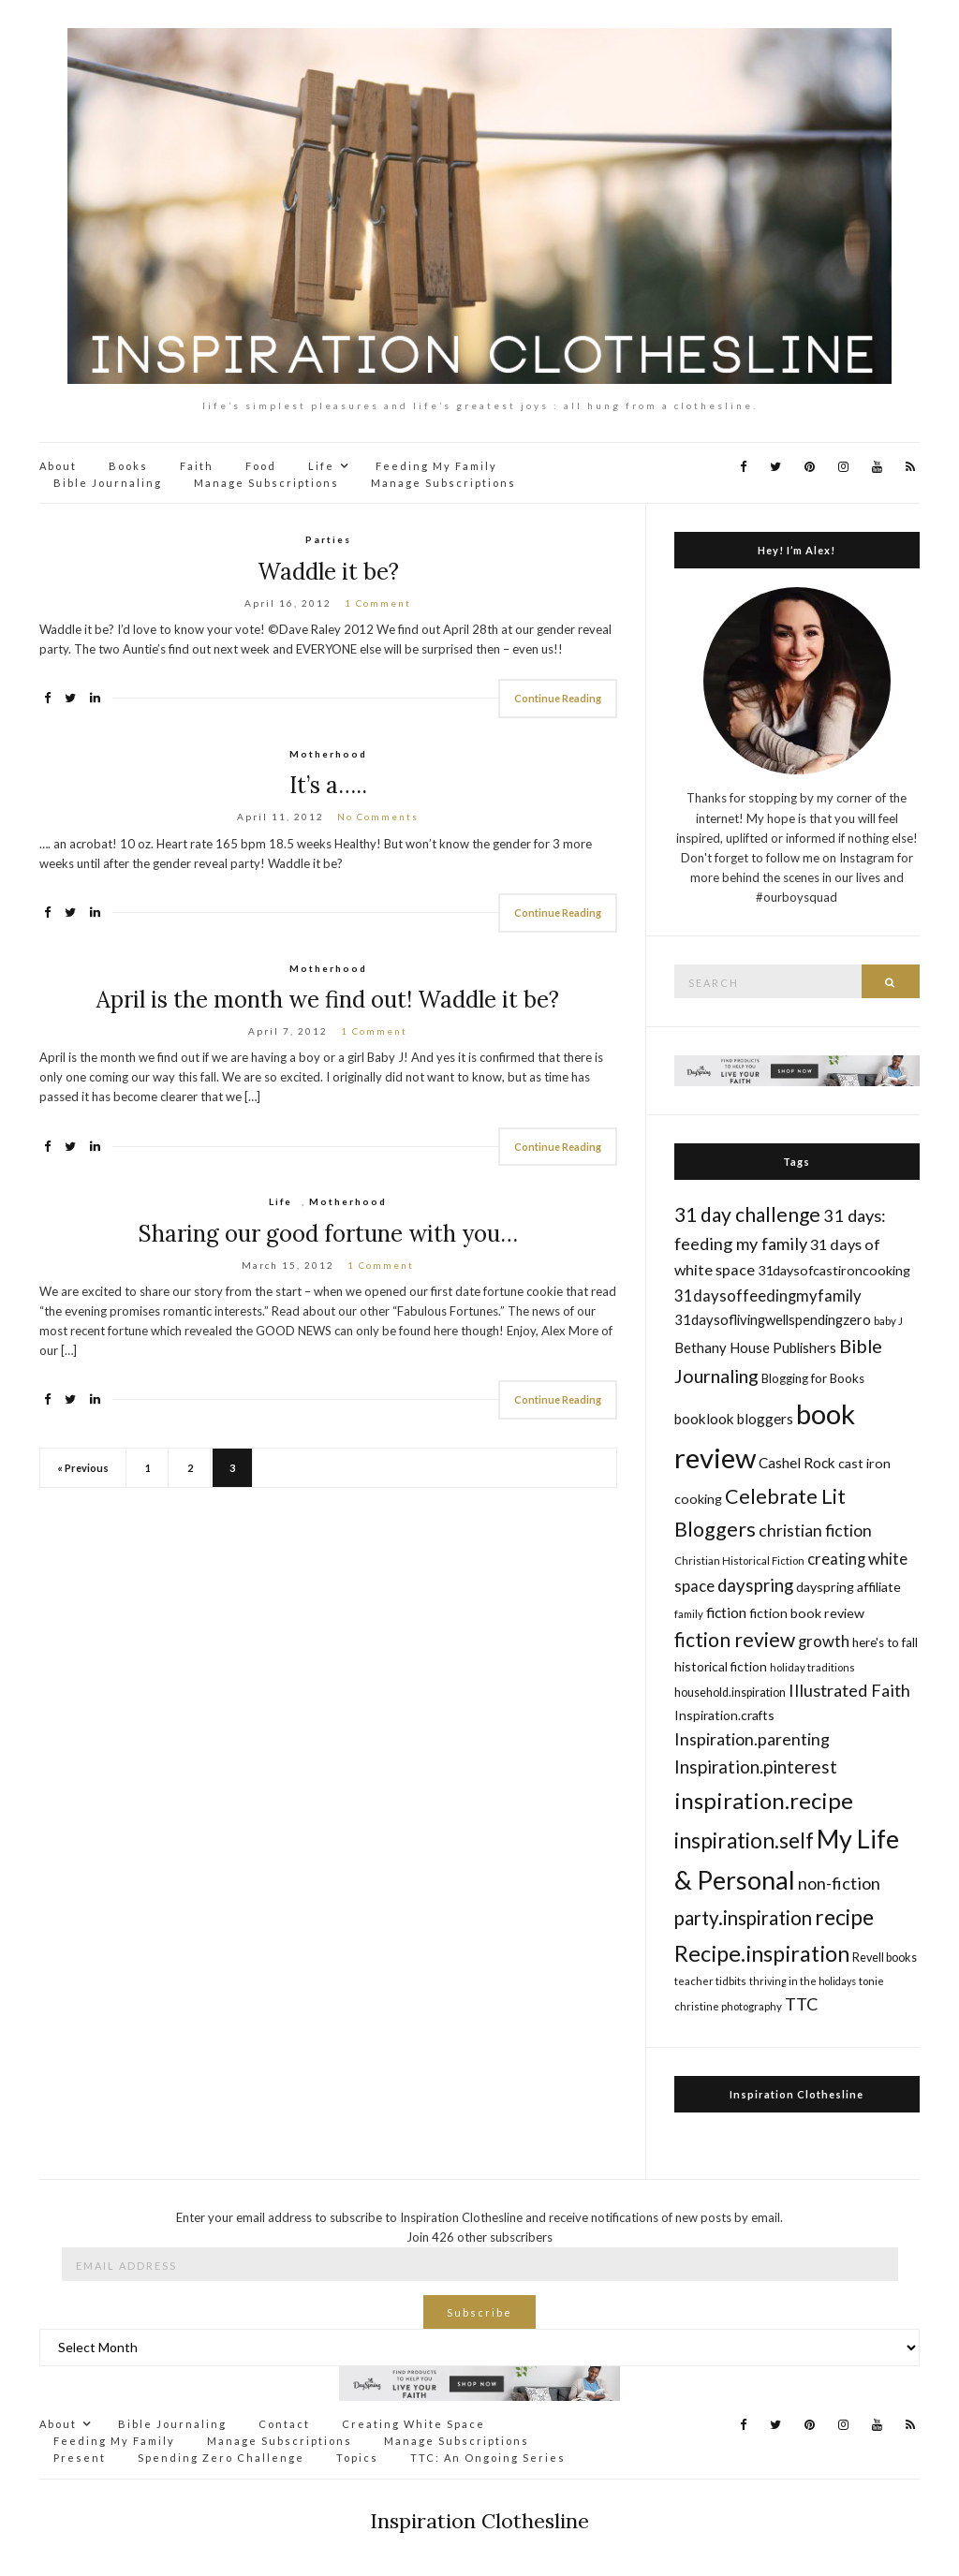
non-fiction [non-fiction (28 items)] (839, 1883)
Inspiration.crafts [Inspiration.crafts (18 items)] (724, 1715)
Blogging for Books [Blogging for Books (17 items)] (812, 1378)
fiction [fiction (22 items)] (726, 1612)
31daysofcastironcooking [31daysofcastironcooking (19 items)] (834, 1270)
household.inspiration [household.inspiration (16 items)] (730, 1692)
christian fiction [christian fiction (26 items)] (815, 1530)
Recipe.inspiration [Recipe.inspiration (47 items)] (761, 1953)
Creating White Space (413, 2424)
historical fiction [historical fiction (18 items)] (720, 1666)
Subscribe (479, 2312)
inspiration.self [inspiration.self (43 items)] (744, 1840)
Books (128, 466)
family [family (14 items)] (688, 1614)
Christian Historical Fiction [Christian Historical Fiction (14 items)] (739, 1560)
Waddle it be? (328, 571)
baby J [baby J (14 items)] (888, 1321)
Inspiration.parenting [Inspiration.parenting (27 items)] (752, 1739)
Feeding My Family (436, 466)
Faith (197, 466)
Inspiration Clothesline (796, 2094)
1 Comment (378, 603)
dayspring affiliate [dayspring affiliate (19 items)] (848, 1587)
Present (79, 2457)
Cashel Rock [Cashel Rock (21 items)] (797, 1462)
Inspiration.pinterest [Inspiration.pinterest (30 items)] (755, 1766)
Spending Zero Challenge (221, 2457)
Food (260, 466)
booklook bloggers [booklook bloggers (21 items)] (733, 1418)
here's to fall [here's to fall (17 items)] (885, 1642)
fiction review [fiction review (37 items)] (734, 1639)
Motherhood (328, 753)
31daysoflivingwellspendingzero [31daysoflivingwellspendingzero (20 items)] (772, 1319)
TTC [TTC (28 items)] (802, 2004)
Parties (328, 539)
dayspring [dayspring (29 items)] (755, 1585)
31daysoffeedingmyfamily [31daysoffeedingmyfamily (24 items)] (768, 1295)
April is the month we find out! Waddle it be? (327, 999)
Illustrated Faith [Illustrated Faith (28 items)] (849, 1690)
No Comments (378, 816)
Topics (357, 2457)
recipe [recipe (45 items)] (844, 1917)
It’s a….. (328, 785)
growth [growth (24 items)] (823, 1641)
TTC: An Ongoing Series (488, 2457)
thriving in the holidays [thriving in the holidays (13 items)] (802, 1981)
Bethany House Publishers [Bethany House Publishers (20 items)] (755, 1347)
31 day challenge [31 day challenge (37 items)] (747, 1214)
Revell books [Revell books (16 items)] (884, 1957)
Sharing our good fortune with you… (328, 1233)
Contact (284, 2424)
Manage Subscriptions (266, 483)
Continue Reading (557, 698)
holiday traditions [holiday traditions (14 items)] (812, 1667)
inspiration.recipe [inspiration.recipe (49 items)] (763, 1800)
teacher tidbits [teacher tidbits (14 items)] (710, 1981)
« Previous (83, 1468)
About (58, 466)
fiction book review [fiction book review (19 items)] (806, 1613)
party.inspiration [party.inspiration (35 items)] (743, 1917)
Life (321, 466)
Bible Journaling (107, 483)
